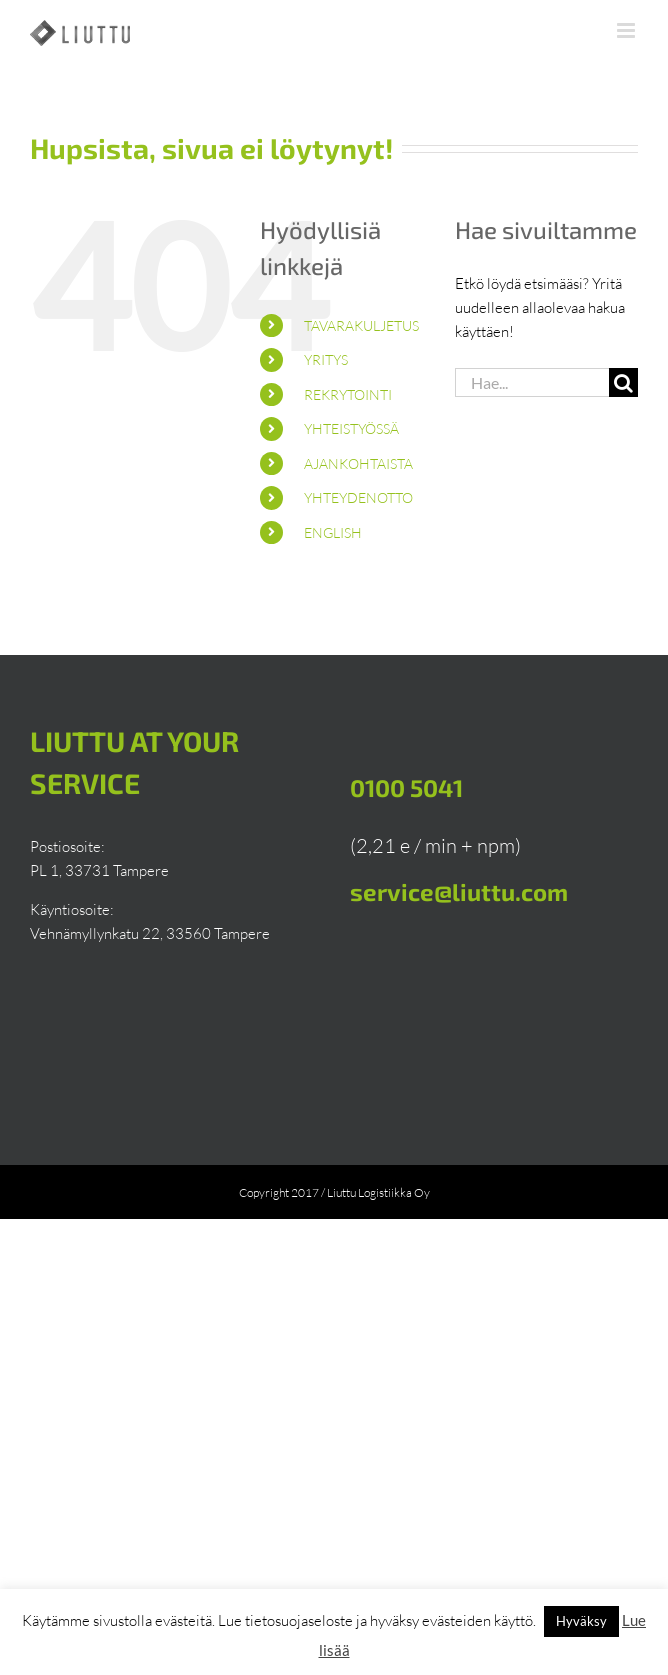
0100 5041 (406, 787)
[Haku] (623, 382)
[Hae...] (532, 382)
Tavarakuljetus (361, 325)
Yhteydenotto (358, 497)
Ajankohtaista (358, 463)
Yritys (326, 359)
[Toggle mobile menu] (627, 30)
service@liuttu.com (459, 891)
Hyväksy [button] (581, 1621)
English (333, 532)
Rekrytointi (348, 394)
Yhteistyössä (351, 428)
